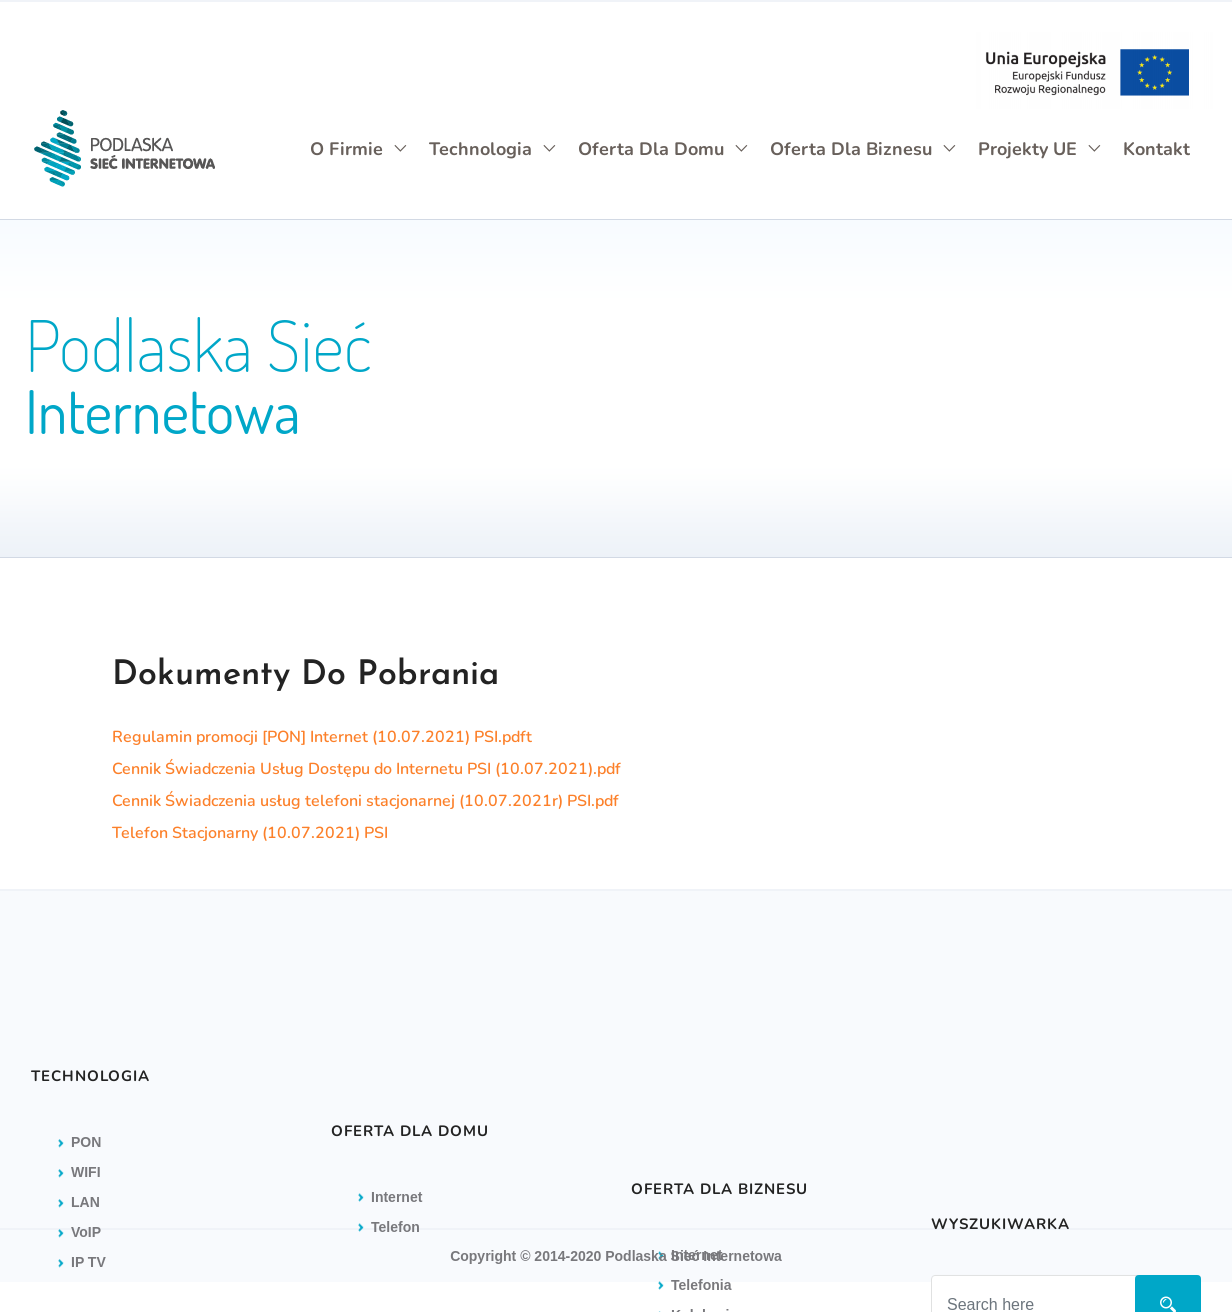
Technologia (493, 149)
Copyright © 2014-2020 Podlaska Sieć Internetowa (616, 1256)
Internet (696, 1295)
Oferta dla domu (664, 149)
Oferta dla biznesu (864, 149)
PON (86, 1216)
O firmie (359, 149)
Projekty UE (1040, 149)
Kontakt (1156, 149)
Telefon (395, 1300)
